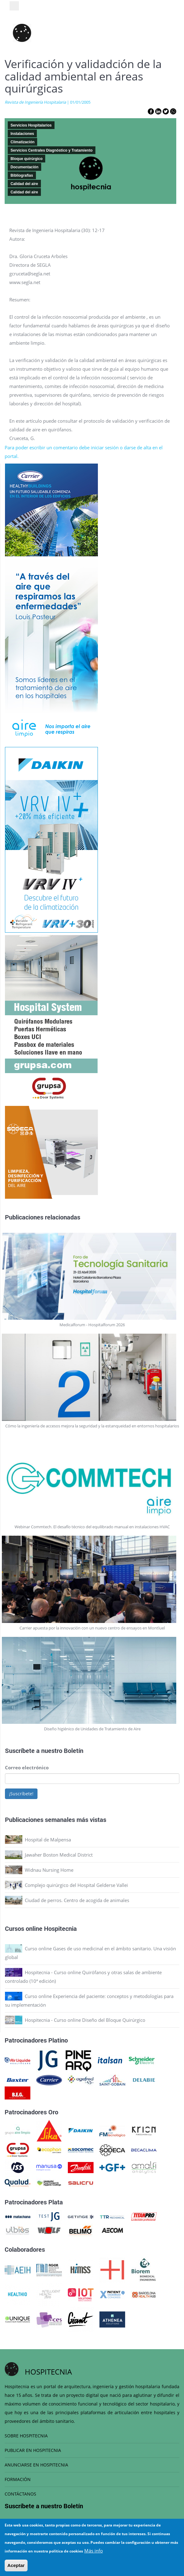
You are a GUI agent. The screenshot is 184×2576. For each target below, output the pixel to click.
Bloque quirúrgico (26, 159)
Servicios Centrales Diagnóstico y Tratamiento (52, 150)
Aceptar (16, 2565)
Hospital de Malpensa (48, 1839)
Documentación (24, 167)
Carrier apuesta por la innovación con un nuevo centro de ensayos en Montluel (92, 1628)
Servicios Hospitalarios (31, 125)
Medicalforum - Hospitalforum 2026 (92, 1324)
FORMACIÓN (18, 2479)
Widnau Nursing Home (49, 1870)
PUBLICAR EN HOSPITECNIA (33, 2450)
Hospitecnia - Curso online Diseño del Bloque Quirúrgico (85, 2020)
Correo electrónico (27, 1767)
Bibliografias (22, 175)
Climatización (22, 142)
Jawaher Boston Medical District (59, 1855)
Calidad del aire (24, 184)
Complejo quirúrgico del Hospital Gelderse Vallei (76, 1885)
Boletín (73, 1750)
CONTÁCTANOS (20, 2494)
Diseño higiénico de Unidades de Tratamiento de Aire (92, 1729)
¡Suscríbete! (21, 1794)
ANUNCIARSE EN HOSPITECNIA (36, 2465)
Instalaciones (22, 134)
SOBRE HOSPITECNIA (26, 2436)
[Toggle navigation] (14, 6)
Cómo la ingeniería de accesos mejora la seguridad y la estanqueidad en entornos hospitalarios (92, 1426)
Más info (93, 2551)
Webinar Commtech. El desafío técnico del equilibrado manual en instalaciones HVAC (92, 1527)
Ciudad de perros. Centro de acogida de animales (77, 1900)
